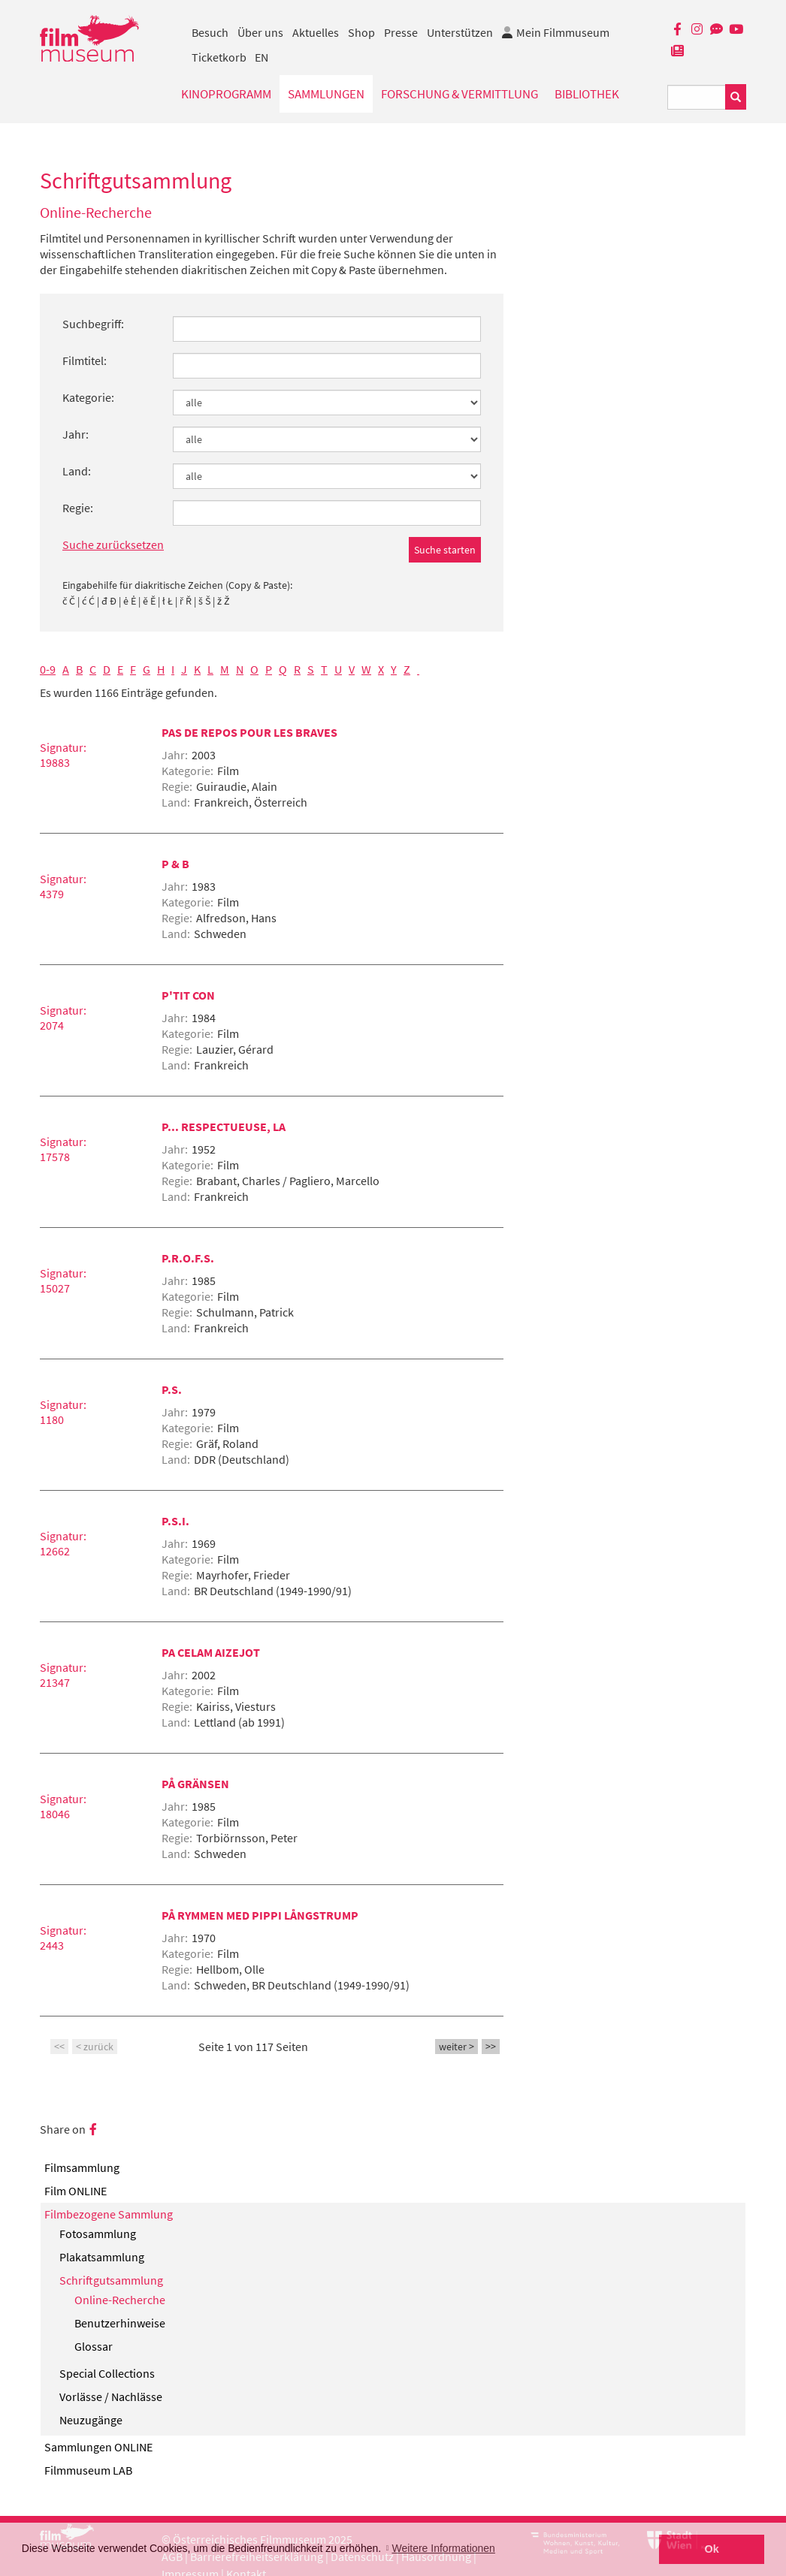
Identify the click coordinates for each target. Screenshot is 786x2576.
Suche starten (445, 550)
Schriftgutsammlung (111, 2280)
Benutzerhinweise (119, 2322)
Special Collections (107, 2373)
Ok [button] (712, 2549)
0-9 (48, 669)
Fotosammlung (97, 2233)
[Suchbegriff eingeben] (696, 97)
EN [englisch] (261, 57)
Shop (361, 32)
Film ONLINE (75, 2190)
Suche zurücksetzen (113, 544)
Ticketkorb (219, 57)
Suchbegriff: (93, 323)
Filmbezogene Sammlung (108, 2214)
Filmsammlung (81, 2167)
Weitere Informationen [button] (442, 2548)
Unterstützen (460, 32)
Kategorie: (88, 397)
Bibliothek (587, 94)
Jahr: (75, 434)
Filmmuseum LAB (88, 2470)
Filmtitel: (84, 360)
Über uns (260, 32)
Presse (401, 32)
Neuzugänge (90, 2419)
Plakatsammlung (101, 2256)
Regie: (77, 507)
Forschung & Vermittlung (459, 94)
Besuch (210, 32)
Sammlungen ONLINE (98, 2446)
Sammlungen (326, 94)
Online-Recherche (119, 2299)
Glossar (93, 2346)
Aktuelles (315, 32)
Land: (76, 470)
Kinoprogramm (226, 94)
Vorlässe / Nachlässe (110, 2396)
